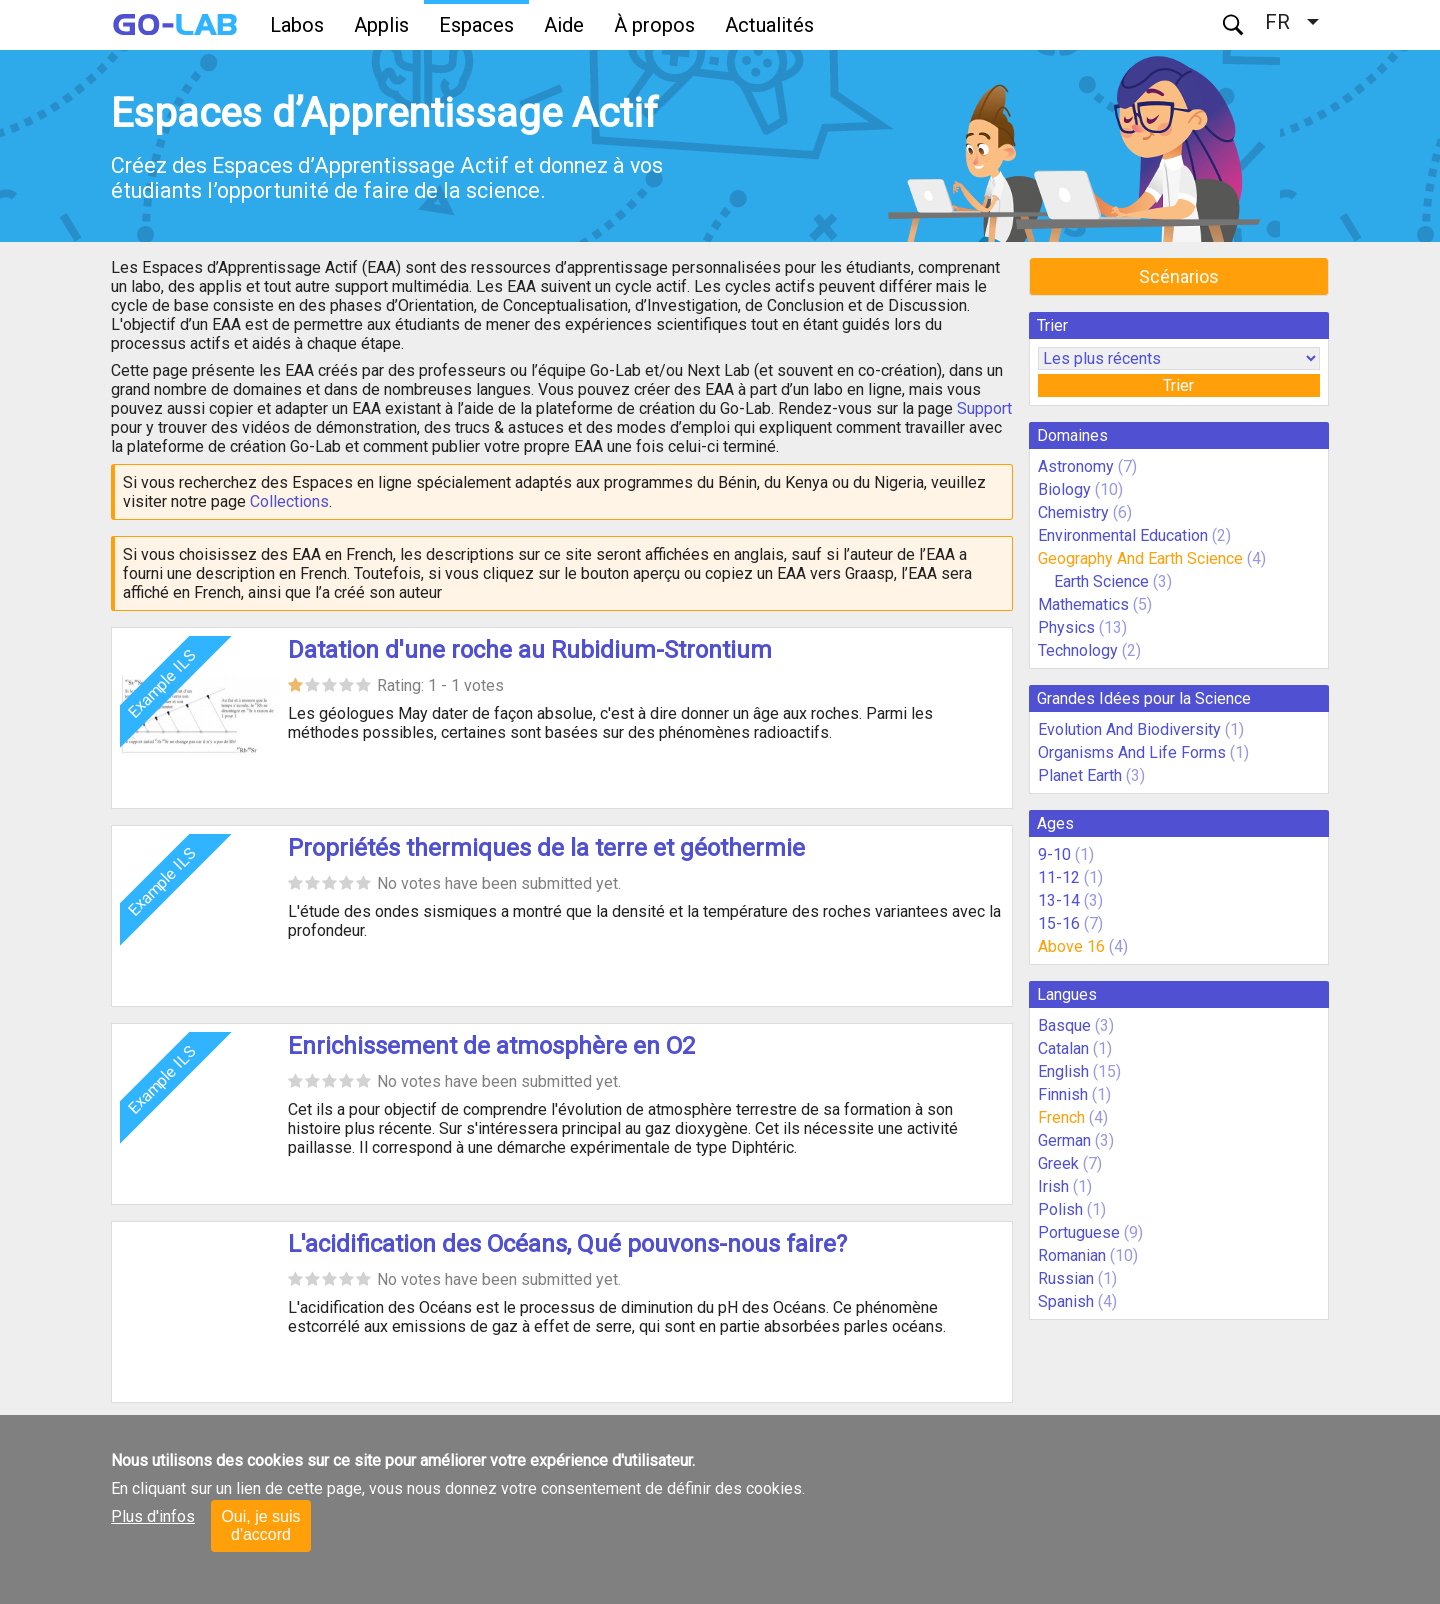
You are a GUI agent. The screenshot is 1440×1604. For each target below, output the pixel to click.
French (1061, 1117)
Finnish (1063, 1094)
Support (984, 408)
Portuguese (1079, 1232)
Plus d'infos (153, 1516)
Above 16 (1071, 946)
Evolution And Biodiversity (1129, 729)
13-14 (1059, 900)
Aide (564, 25)
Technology (1078, 650)
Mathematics (1083, 604)
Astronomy (1076, 466)
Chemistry (1073, 512)
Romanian (1072, 1255)
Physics (1066, 627)
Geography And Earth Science (1140, 558)
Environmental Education (1123, 535)
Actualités (769, 25)
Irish (1053, 1186)
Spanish (1066, 1301)
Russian (1066, 1278)
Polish (1060, 1209)
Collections (289, 501)
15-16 (1059, 923)
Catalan (1063, 1048)
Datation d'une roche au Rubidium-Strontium (530, 650)
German (1064, 1140)
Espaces (476, 25)
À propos (654, 25)
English (1063, 1071)
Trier (1178, 385)
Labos (297, 25)
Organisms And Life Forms (1132, 752)
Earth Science (1101, 581)
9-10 (1054, 854)
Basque (1064, 1025)
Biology (1064, 489)
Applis (381, 25)
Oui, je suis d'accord (260, 1525)
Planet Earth (1080, 775)
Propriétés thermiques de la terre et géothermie (546, 848)
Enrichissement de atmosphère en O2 (491, 1046)
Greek (1058, 1163)
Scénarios (1179, 276)
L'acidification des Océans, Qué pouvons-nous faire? (567, 1244)
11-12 (1059, 877)
